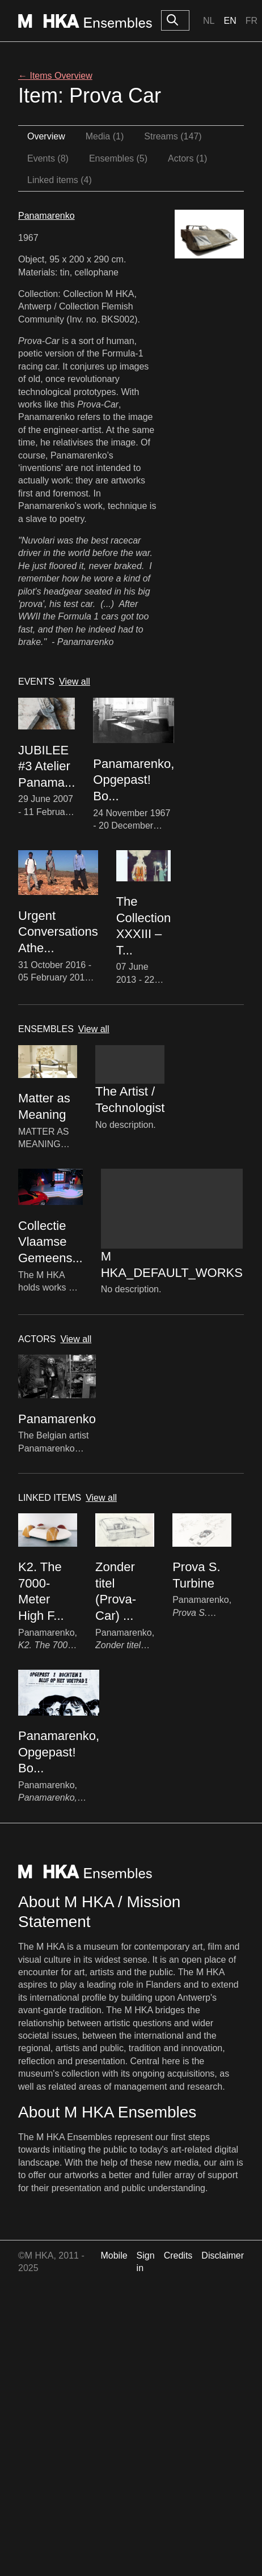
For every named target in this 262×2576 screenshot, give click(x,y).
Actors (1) (187, 158)
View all (74, 681)
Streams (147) (172, 136)
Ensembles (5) (118, 158)
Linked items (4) (59, 180)
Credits (178, 2255)
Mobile (113, 2255)
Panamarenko (46, 215)
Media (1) (105, 136)
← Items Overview (55, 75)
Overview (46, 136)
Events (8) (48, 158)
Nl (208, 21)
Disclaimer (222, 2255)
